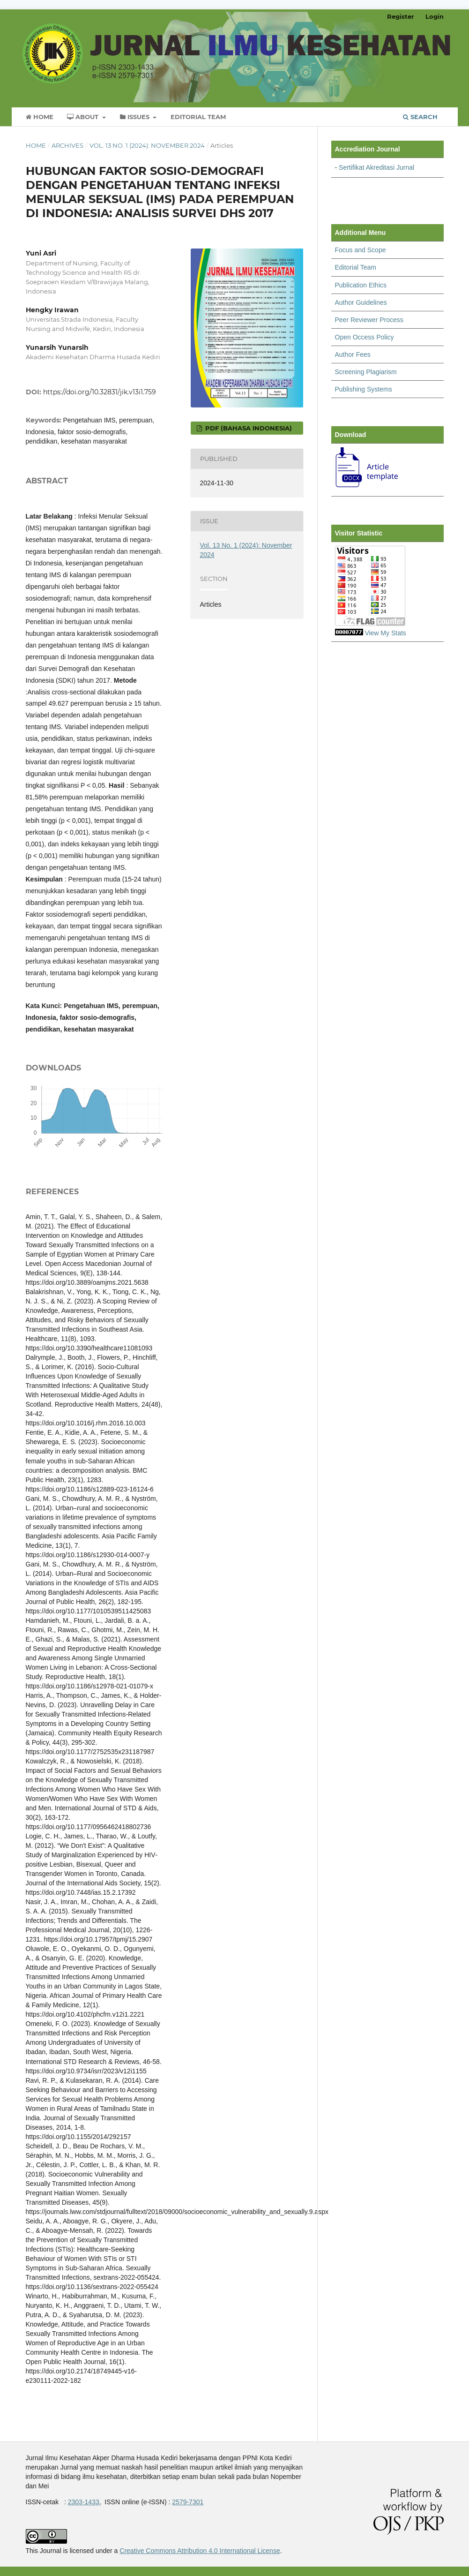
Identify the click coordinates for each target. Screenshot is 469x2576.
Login (434, 16)
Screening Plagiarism (366, 372)
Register (400, 16)
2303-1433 (83, 2502)
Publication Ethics (361, 285)
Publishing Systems (363, 389)
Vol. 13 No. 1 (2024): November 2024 (147, 145)
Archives (67, 145)
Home (39, 117)
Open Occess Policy (364, 337)
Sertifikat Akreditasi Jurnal (376, 167)
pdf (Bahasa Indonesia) (247, 428)
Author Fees (353, 354)
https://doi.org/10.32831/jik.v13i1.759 (99, 392)
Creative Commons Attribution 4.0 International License (199, 2550)
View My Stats (385, 633)
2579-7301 (187, 2502)
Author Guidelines (361, 302)
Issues (135, 117)
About (83, 117)
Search (420, 117)
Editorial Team (198, 117)
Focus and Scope (360, 250)
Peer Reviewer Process (369, 320)
